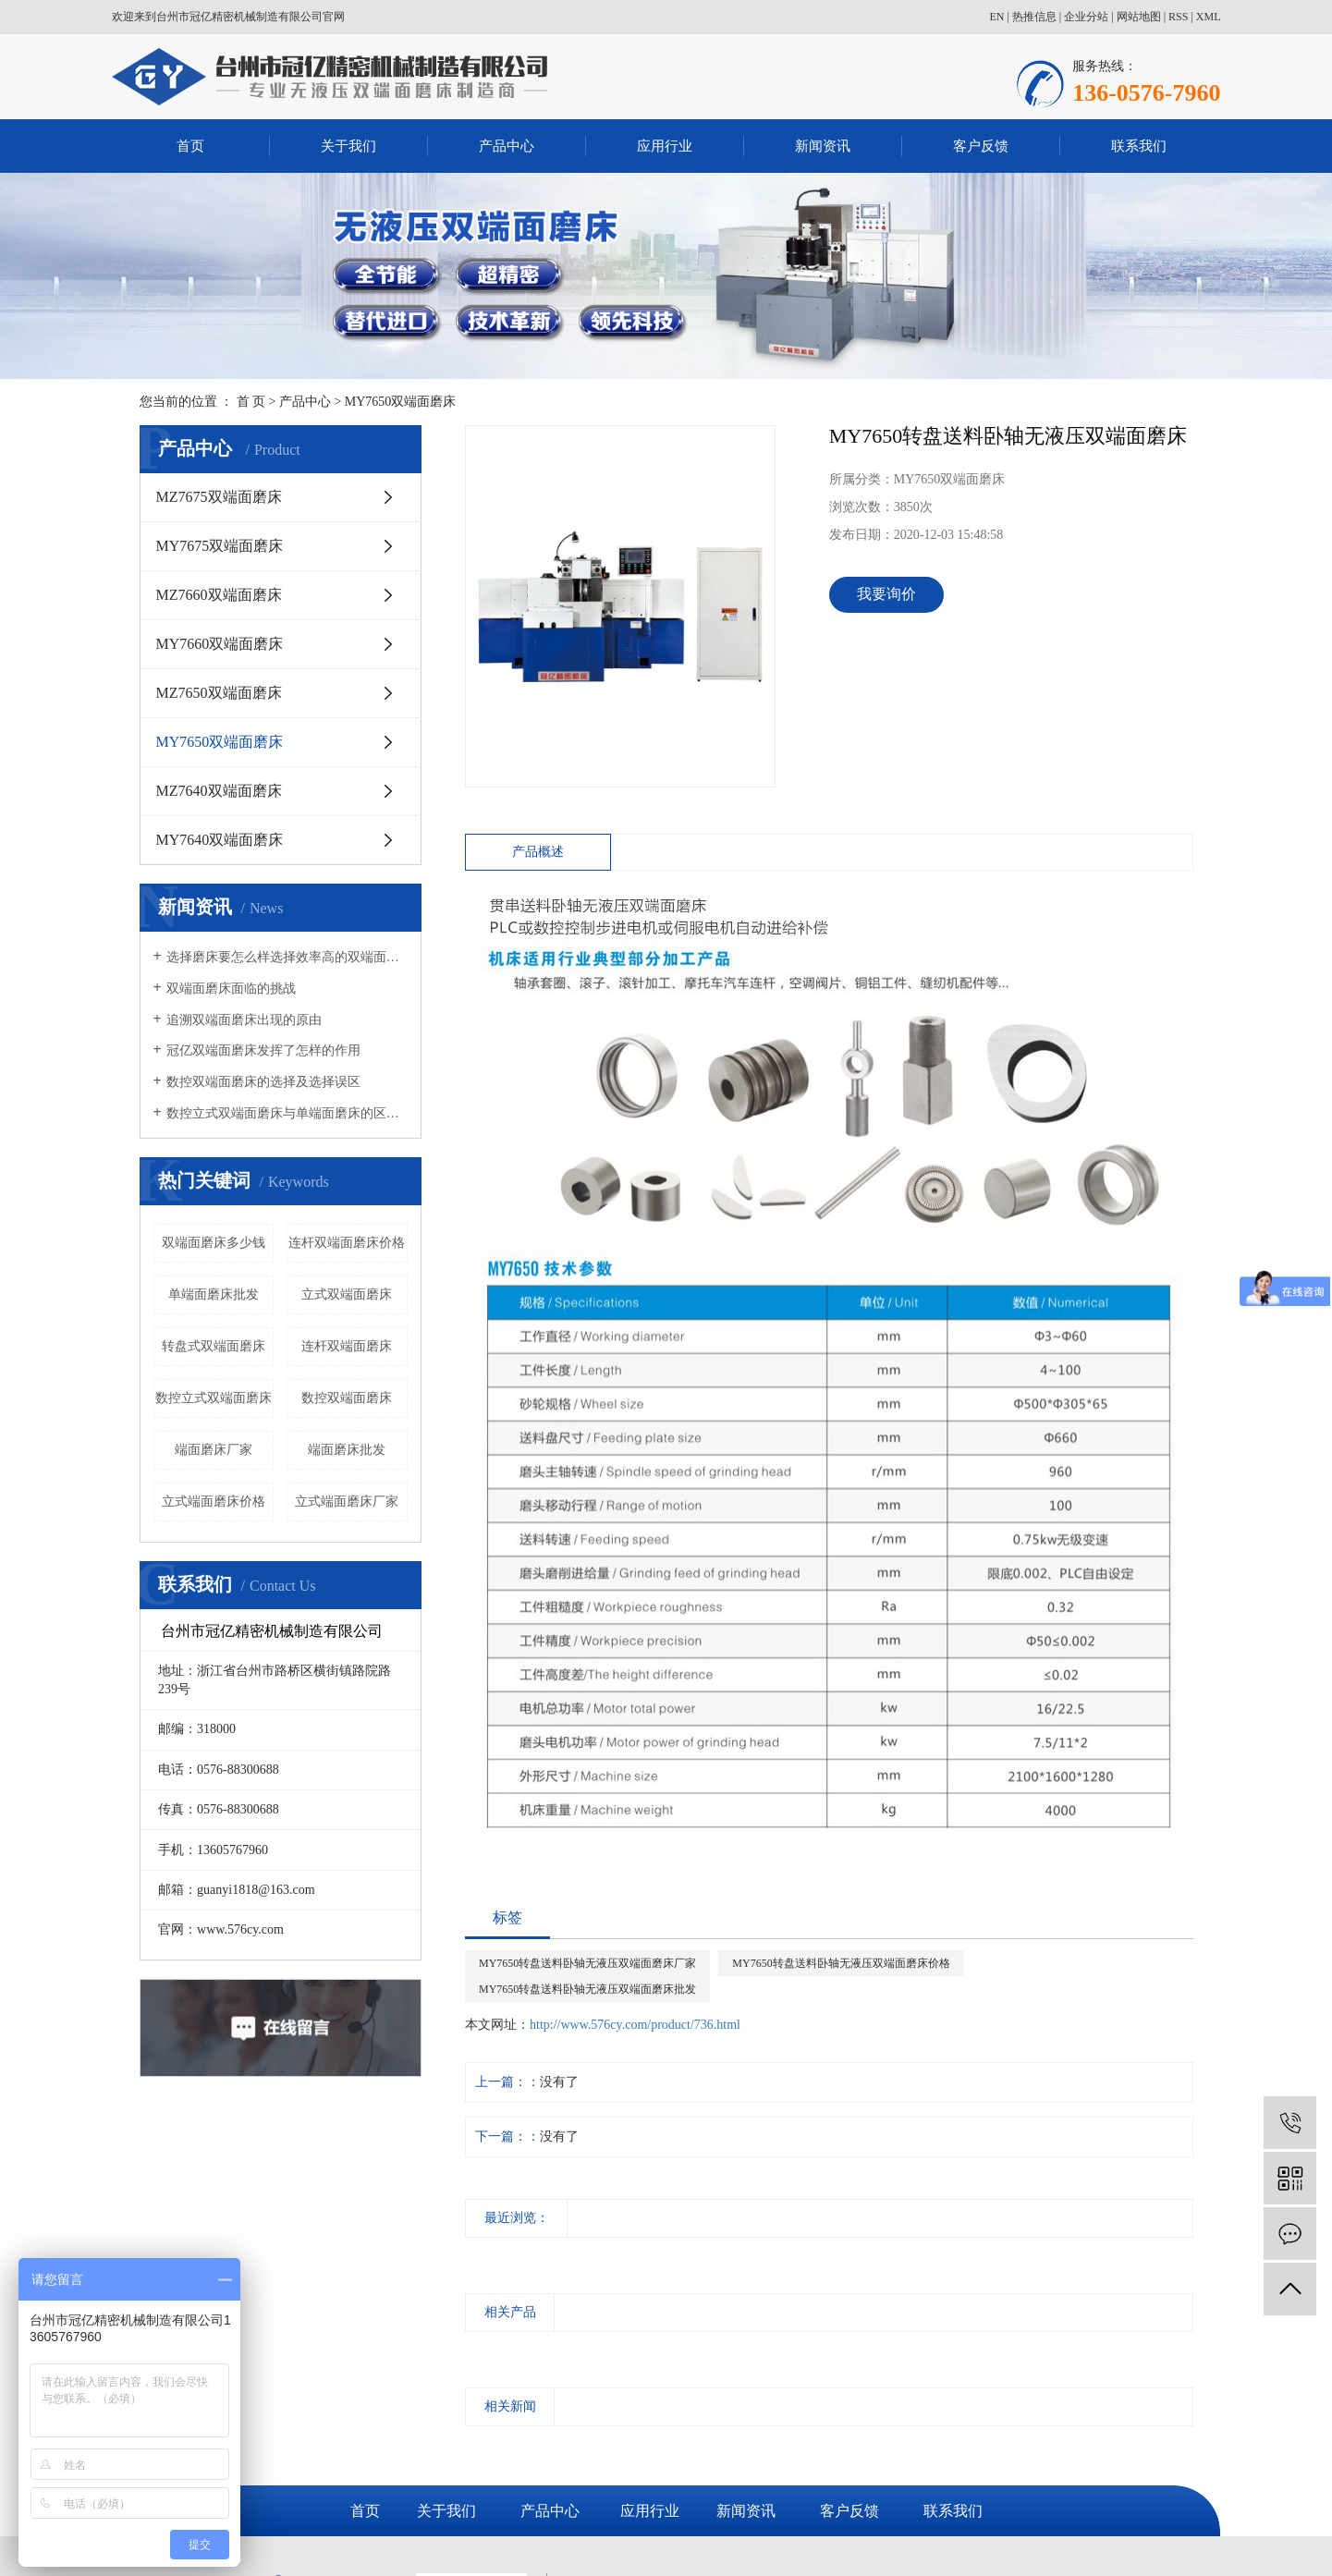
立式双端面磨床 (346, 1294)
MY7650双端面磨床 (401, 402)
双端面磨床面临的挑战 (231, 988)
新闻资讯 (822, 146)
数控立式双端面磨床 (213, 1398)
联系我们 (1139, 146)
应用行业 (664, 146)
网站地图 (1139, 16)
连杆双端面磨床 (346, 1346)
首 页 (251, 402)
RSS (1178, 16)
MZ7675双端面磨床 (219, 497)
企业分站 (1086, 16)
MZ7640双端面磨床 (219, 791)
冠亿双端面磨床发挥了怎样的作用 (263, 1050)
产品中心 (506, 146)
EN (996, 16)
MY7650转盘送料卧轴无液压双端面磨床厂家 (587, 1963)
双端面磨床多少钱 (213, 1243)
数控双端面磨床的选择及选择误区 (263, 1082)
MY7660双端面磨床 (220, 644)
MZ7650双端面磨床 (219, 693)
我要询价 (886, 594)
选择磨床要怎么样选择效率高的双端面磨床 (287, 957)
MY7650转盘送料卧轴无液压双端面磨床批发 (587, 1989)
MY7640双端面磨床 (220, 840)
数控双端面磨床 (346, 1398)
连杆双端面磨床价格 (346, 1243)
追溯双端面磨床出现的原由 (244, 1020)
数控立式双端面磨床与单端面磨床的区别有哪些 (287, 1113)
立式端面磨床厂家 (346, 1501)
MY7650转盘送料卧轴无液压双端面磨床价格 (840, 1963)
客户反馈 (980, 146)
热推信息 (1034, 16)
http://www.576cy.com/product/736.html (635, 2025)
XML (1208, 16)
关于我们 (348, 146)
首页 (190, 146)
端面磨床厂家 (213, 1450)
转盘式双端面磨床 (213, 1346)
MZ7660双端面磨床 (219, 595)
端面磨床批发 (346, 1450)
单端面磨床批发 (213, 1294)
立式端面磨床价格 (213, 1501)
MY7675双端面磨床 (220, 546)
